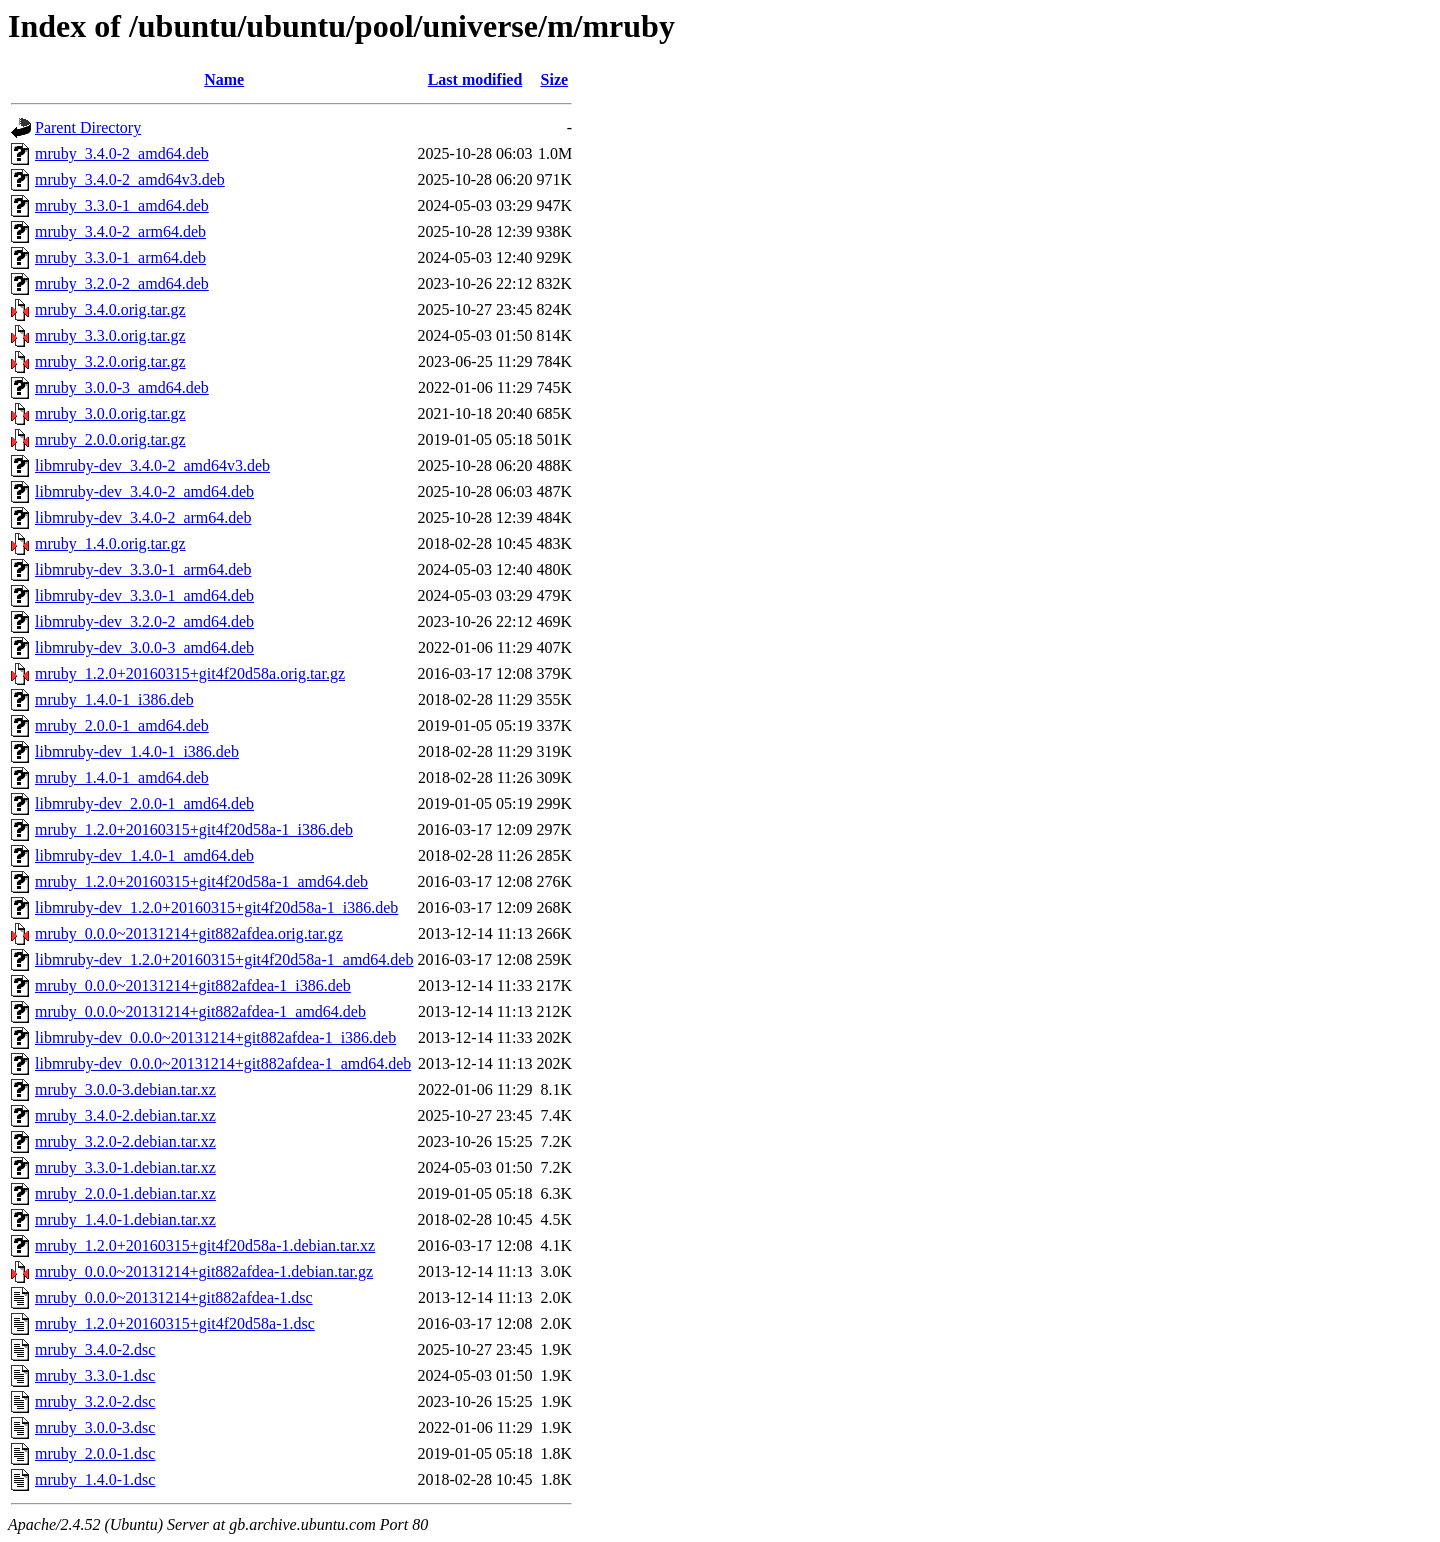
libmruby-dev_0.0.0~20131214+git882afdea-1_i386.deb (215, 1037)
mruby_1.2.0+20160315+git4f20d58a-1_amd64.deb (201, 881)
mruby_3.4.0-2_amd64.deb (122, 153)
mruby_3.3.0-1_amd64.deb (122, 205)
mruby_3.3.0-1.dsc (95, 1375)
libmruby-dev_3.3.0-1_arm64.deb (143, 569)
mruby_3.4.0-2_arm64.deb (120, 231)
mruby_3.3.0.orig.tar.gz (110, 335)
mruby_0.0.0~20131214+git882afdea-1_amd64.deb (200, 1011)
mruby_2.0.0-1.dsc (95, 1453)
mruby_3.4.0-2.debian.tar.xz (125, 1115)
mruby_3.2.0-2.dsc (95, 1401)
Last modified (475, 79)
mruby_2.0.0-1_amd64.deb (122, 725)
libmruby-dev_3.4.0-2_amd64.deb (144, 491)
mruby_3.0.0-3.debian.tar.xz (125, 1089)
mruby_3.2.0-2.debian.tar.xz (125, 1141)
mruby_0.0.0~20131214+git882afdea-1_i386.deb (193, 985)
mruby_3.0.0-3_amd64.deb (122, 387)
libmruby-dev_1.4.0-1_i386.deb (137, 751)
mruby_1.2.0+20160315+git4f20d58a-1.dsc (175, 1323)
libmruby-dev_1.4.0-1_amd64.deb (144, 855)
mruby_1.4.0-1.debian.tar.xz (125, 1219)
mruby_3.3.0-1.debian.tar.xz (125, 1167)
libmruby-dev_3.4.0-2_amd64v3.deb (152, 465)
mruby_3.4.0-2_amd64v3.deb (130, 179)
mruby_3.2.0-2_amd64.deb (122, 283)
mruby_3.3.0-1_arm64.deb (120, 257)
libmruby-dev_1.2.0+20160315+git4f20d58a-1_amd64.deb (224, 959)
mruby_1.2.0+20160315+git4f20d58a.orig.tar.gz (190, 673)
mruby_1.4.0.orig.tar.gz (110, 543)
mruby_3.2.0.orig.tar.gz (110, 361)
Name (224, 79)
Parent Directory (88, 127)
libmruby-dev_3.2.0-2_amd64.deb (144, 621)
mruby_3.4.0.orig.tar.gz (110, 309)
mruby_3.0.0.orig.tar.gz (110, 413)
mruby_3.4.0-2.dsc (95, 1349)
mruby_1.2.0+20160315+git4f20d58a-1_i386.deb (194, 829)
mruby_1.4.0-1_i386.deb (114, 699)
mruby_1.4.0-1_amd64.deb (122, 777)
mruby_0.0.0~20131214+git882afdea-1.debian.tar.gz (204, 1271)
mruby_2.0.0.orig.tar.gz (110, 439)
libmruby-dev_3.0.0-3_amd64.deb (144, 647)
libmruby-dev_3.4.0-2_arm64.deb (143, 517)
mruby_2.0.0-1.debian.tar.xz (125, 1193)
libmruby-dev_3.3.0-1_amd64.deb (144, 595)
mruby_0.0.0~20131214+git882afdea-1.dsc (174, 1297)
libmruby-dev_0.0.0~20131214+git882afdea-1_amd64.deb (223, 1063)
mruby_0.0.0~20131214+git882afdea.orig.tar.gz (189, 933)
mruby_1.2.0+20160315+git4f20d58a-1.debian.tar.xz (205, 1245)
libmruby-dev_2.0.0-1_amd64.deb (144, 803)
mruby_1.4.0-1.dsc (95, 1479)
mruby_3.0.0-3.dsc (95, 1427)
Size (555, 79)
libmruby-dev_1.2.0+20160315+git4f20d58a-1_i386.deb (216, 907)
